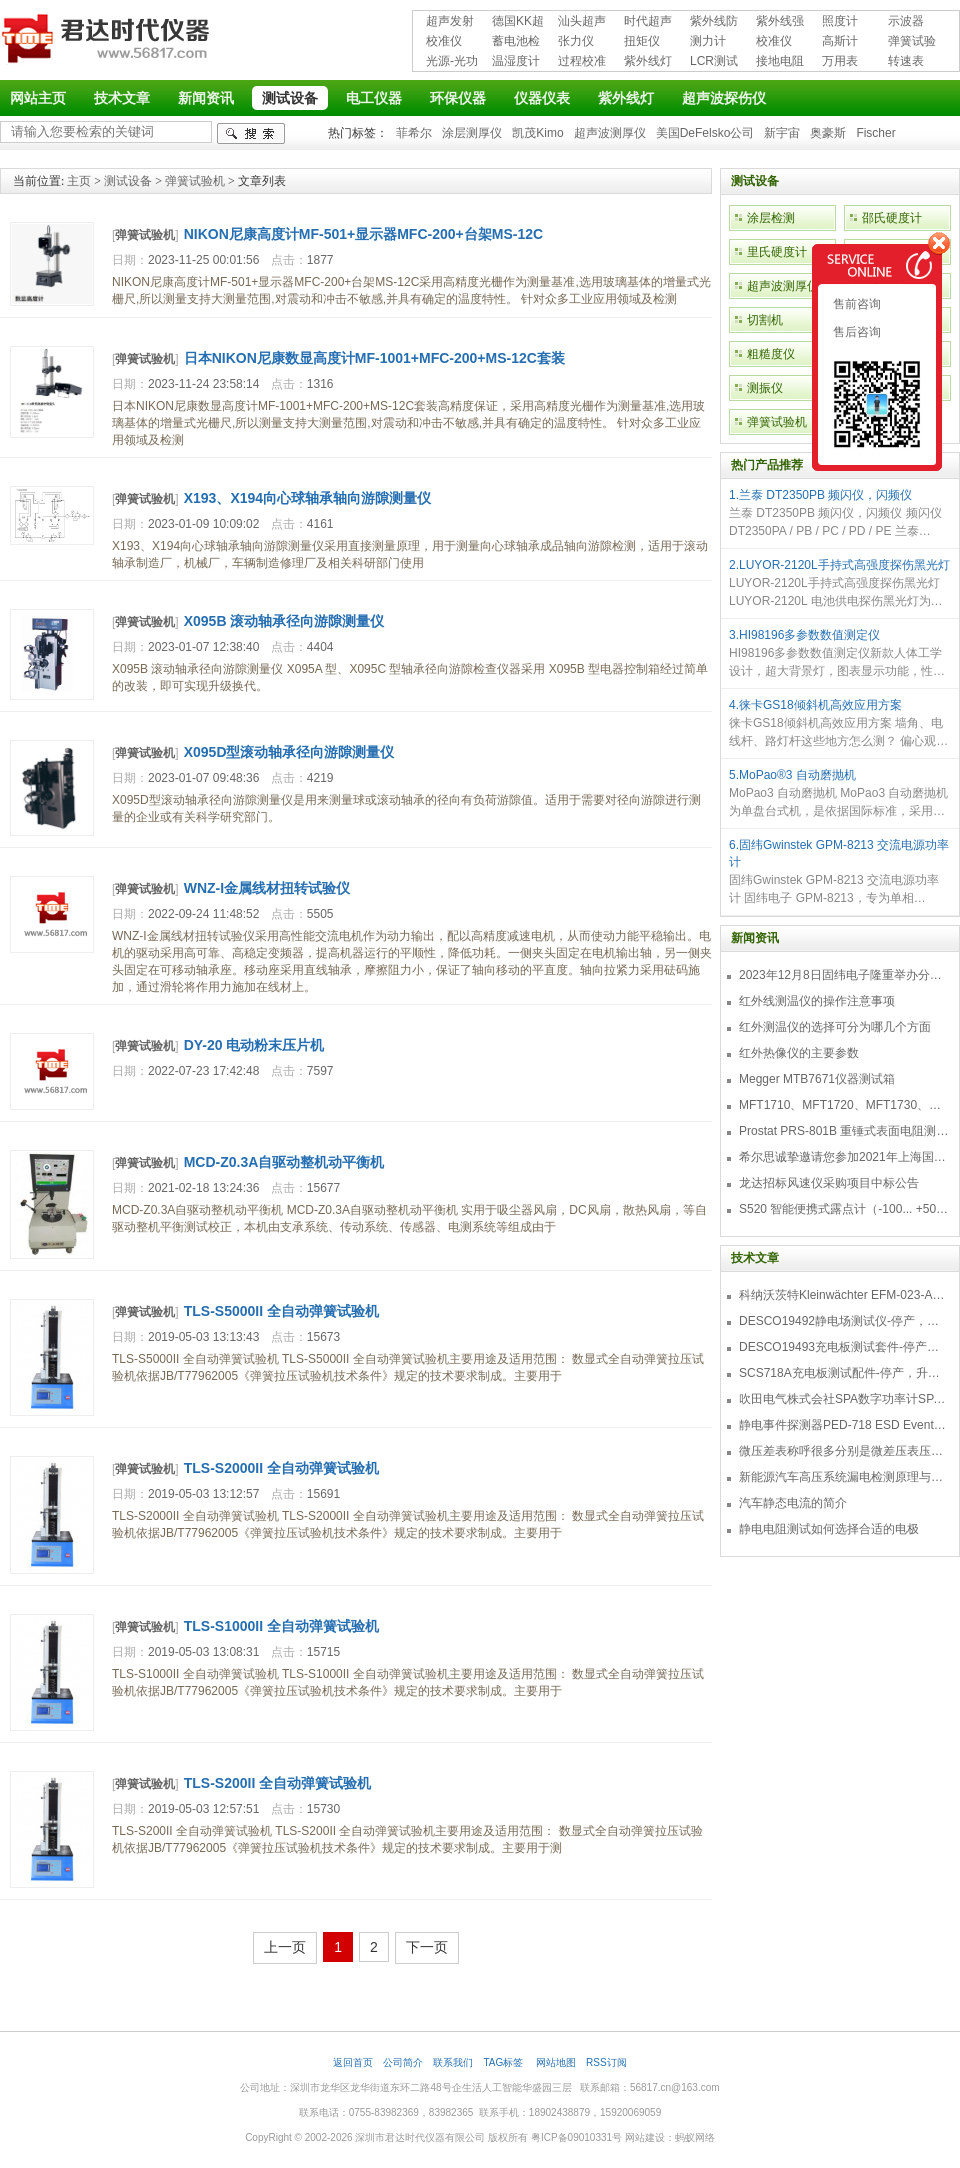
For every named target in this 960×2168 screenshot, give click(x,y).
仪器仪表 (542, 98)
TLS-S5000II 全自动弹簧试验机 (281, 1311)
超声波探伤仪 (724, 98)
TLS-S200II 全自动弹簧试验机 (277, 1783)
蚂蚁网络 (695, 2137)
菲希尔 (414, 133)
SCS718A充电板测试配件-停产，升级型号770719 (844, 1373)
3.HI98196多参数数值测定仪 (804, 635)
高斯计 (840, 41)
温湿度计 (516, 61)
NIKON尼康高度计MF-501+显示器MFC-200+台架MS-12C (363, 234)
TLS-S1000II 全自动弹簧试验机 (281, 1626)
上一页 (285, 1947)
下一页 (427, 1947)
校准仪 (444, 41)
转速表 (906, 61)
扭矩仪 (642, 41)
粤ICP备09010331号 (576, 2137)
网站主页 (38, 98)
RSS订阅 (606, 2062)
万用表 (840, 61)
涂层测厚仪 (472, 133)
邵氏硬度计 (892, 218)
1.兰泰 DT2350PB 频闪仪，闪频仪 (820, 495)
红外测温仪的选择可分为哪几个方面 (835, 1027)
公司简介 (403, 2062)
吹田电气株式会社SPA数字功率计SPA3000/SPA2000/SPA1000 (844, 1399)
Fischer (875, 133)
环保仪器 (458, 98)
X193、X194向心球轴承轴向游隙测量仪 (307, 498)
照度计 (840, 21)
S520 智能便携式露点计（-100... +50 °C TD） (844, 1209)
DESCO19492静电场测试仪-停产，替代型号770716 (844, 1321)
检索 (251, 133)
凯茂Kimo (537, 133)
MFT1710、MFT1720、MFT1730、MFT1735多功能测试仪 (844, 1105)
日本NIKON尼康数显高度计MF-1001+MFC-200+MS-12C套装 (374, 358)
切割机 (765, 320)
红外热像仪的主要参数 (799, 1053)
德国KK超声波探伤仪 (518, 22)
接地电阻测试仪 (780, 62)
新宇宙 (782, 133)
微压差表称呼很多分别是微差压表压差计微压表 (844, 1451)
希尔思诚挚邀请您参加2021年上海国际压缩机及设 (844, 1157)
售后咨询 (855, 332)
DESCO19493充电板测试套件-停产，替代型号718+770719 (844, 1347)
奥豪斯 (828, 133)
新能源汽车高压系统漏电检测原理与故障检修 (844, 1477)
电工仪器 (374, 98)
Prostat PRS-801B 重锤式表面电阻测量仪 (844, 1131)
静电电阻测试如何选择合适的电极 (829, 1529)
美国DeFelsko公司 (705, 133)
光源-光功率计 (452, 62)
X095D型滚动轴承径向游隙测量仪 (289, 752)
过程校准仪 (582, 62)
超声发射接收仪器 (450, 22)
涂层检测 (771, 218)
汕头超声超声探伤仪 (582, 22)
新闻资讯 (206, 98)
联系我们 (453, 2062)
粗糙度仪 (771, 354)
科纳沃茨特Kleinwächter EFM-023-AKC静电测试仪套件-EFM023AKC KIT (844, 1295)
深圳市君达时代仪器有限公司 (108, 42)
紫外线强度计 (780, 22)
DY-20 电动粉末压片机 (254, 1045)
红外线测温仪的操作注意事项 (817, 1001)
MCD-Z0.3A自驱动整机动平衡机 (284, 1162)
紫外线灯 (648, 61)
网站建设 (645, 2137)
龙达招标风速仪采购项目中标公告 (829, 1183)
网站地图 (556, 2062)
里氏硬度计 (777, 252)
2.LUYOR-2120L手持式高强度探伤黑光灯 (839, 565)
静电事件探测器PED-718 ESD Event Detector (844, 1425)
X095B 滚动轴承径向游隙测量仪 (284, 621)
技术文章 (122, 98)
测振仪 (765, 388)
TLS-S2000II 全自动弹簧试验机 (281, 1468)
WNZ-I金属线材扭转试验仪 (267, 888)
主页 (79, 181)
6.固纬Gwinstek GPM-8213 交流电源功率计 (839, 853)
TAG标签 (504, 2062)
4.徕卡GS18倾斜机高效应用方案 (815, 705)
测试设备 (290, 98)
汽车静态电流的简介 (793, 1503)
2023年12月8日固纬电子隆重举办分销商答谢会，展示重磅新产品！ (844, 975)
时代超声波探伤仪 (648, 22)
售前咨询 (855, 304)
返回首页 (353, 2062)
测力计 (708, 41)
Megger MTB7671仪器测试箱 (817, 1079)
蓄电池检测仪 (516, 42)
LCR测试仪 (714, 62)
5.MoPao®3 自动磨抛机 (792, 775)
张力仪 (576, 41)
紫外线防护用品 (714, 22)
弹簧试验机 (912, 42)
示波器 (906, 21)
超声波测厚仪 (610, 133)
